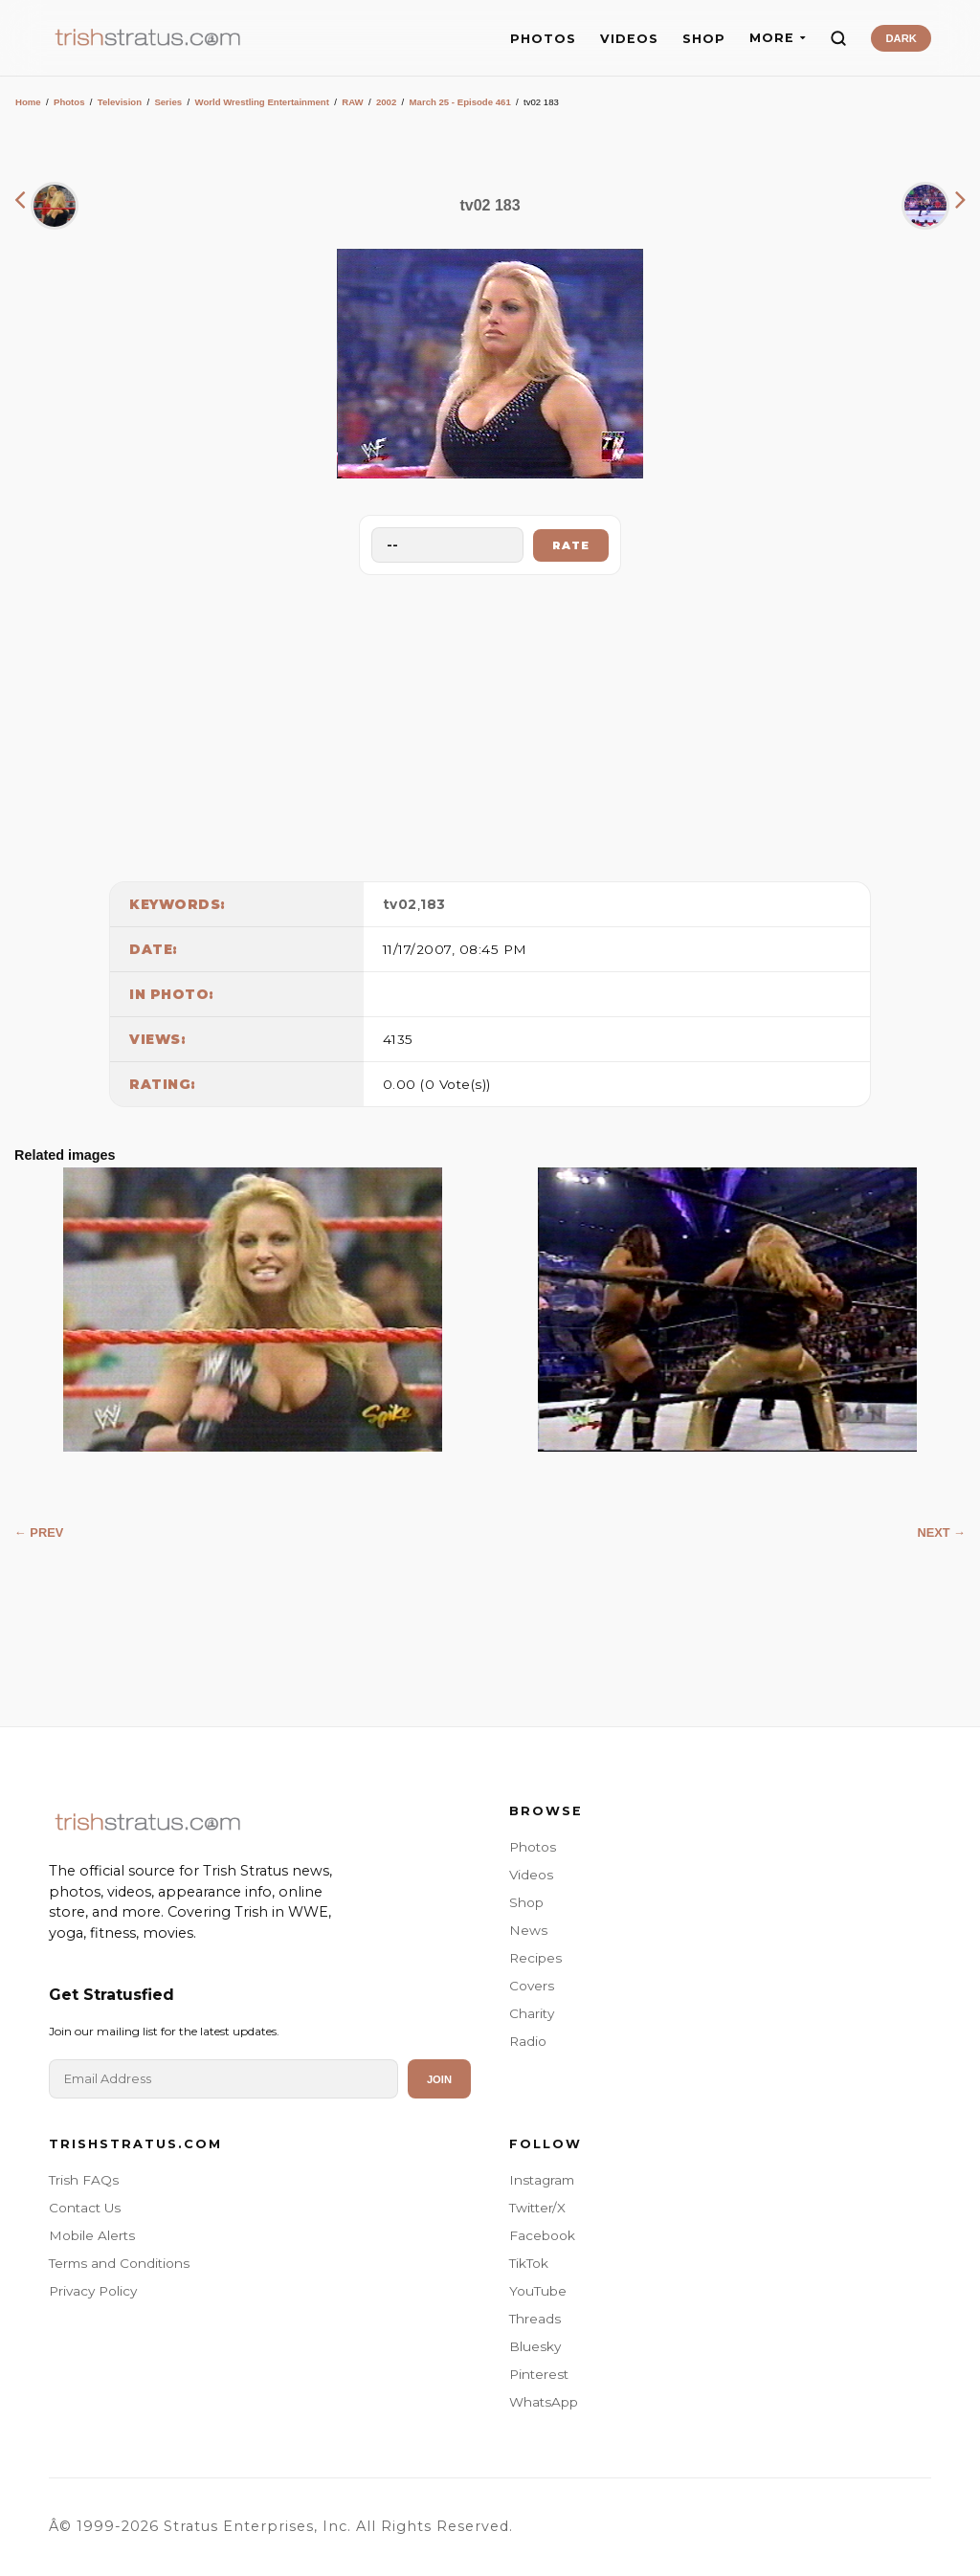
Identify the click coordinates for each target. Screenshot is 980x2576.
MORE (777, 38)
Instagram (541, 2179)
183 (433, 904)
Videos (531, 1874)
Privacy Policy (93, 2290)
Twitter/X (537, 2207)
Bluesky (535, 2346)
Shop (526, 1902)
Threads (535, 2318)
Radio (527, 2041)
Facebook (542, 2235)
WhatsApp (543, 2401)
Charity (531, 2013)
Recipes (535, 1957)
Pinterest (538, 2374)
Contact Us (85, 2207)
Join (439, 2079)
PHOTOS (543, 39)
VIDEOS (629, 39)
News (528, 1930)
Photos (69, 102)
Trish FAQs (84, 2179)
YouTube (538, 2290)
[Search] (838, 38)
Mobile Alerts (92, 2235)
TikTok (528, 2263)
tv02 (400, 904)
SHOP (703, 39)
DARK (900, 38)
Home (28, 102)
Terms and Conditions (119, 2263)
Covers (531, 1985)
